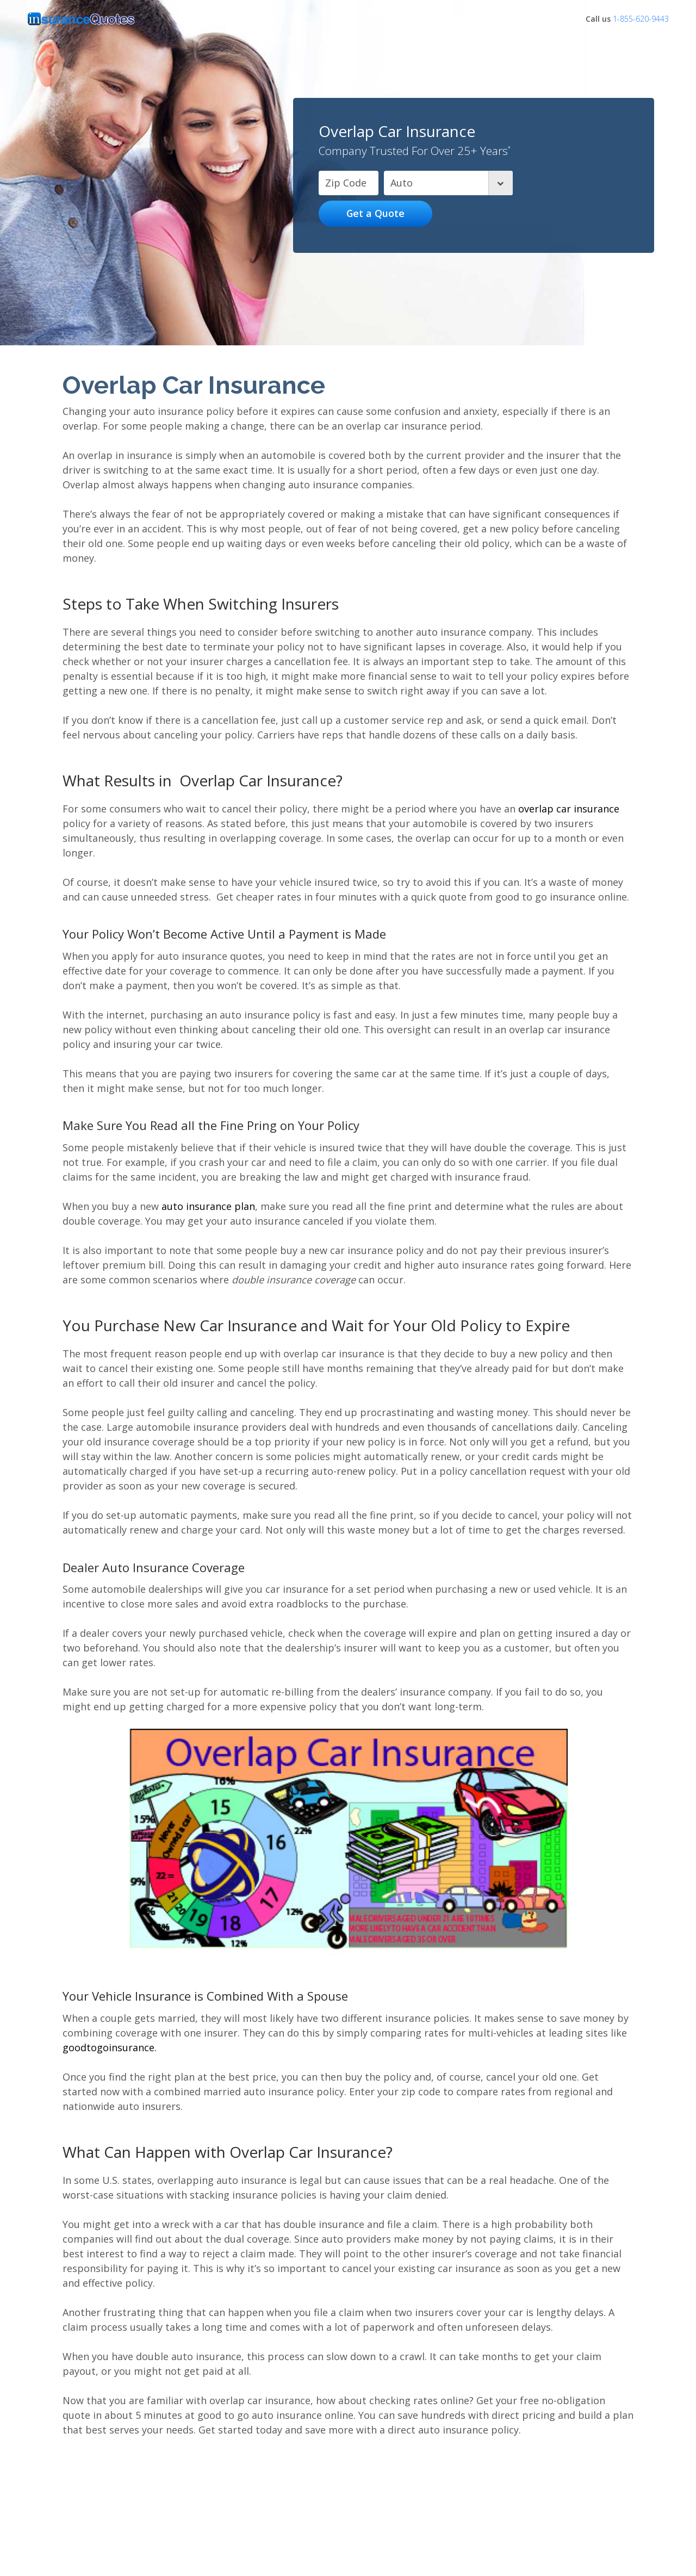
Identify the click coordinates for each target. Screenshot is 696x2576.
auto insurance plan (208, 1206)
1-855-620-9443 (641, 19)
